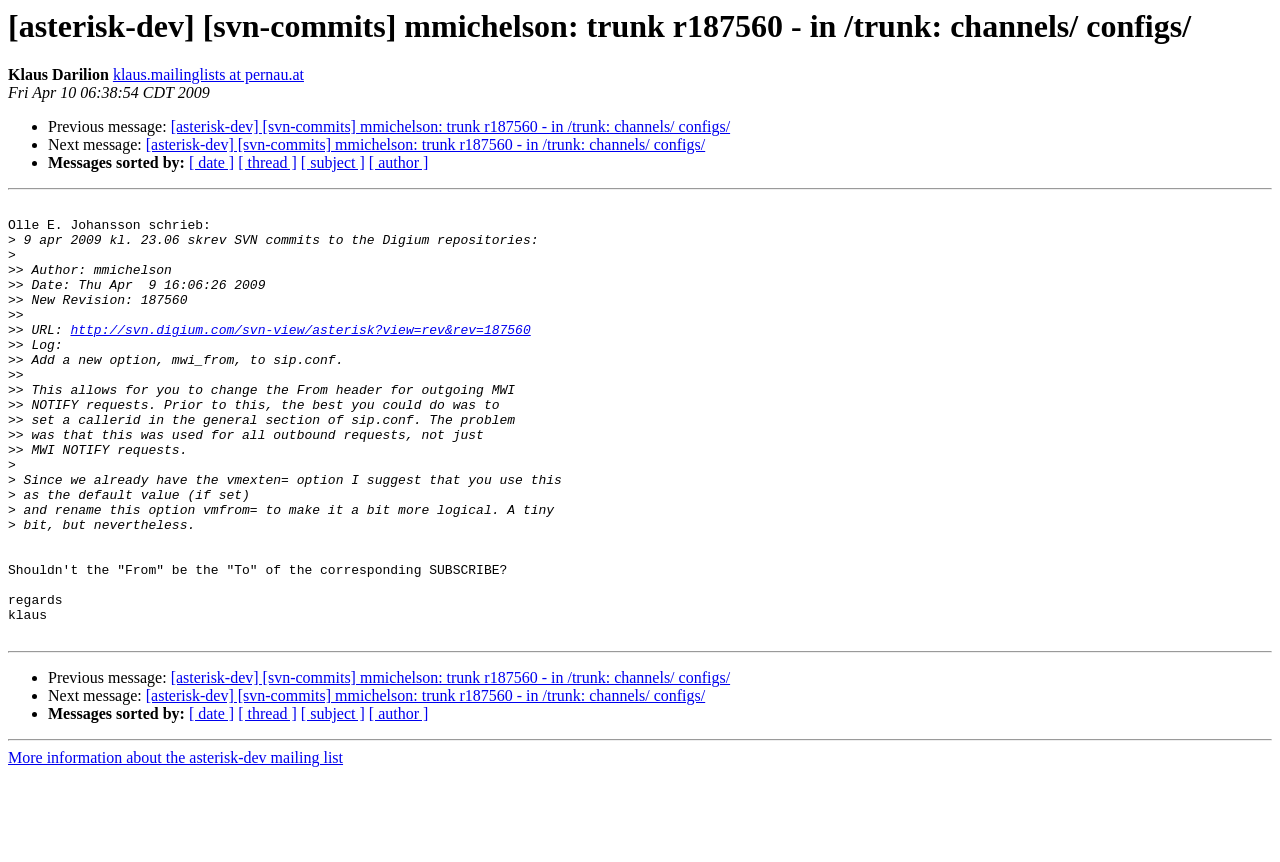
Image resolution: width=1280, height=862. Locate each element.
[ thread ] (267, 162)
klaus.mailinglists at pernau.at (208, 74)
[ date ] (211, 162)
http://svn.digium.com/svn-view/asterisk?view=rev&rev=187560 (300, 356)
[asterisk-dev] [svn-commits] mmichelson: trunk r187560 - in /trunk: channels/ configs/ (450, 126)
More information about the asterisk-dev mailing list (175, 844)
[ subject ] (333, 162)
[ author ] (399, 162)
